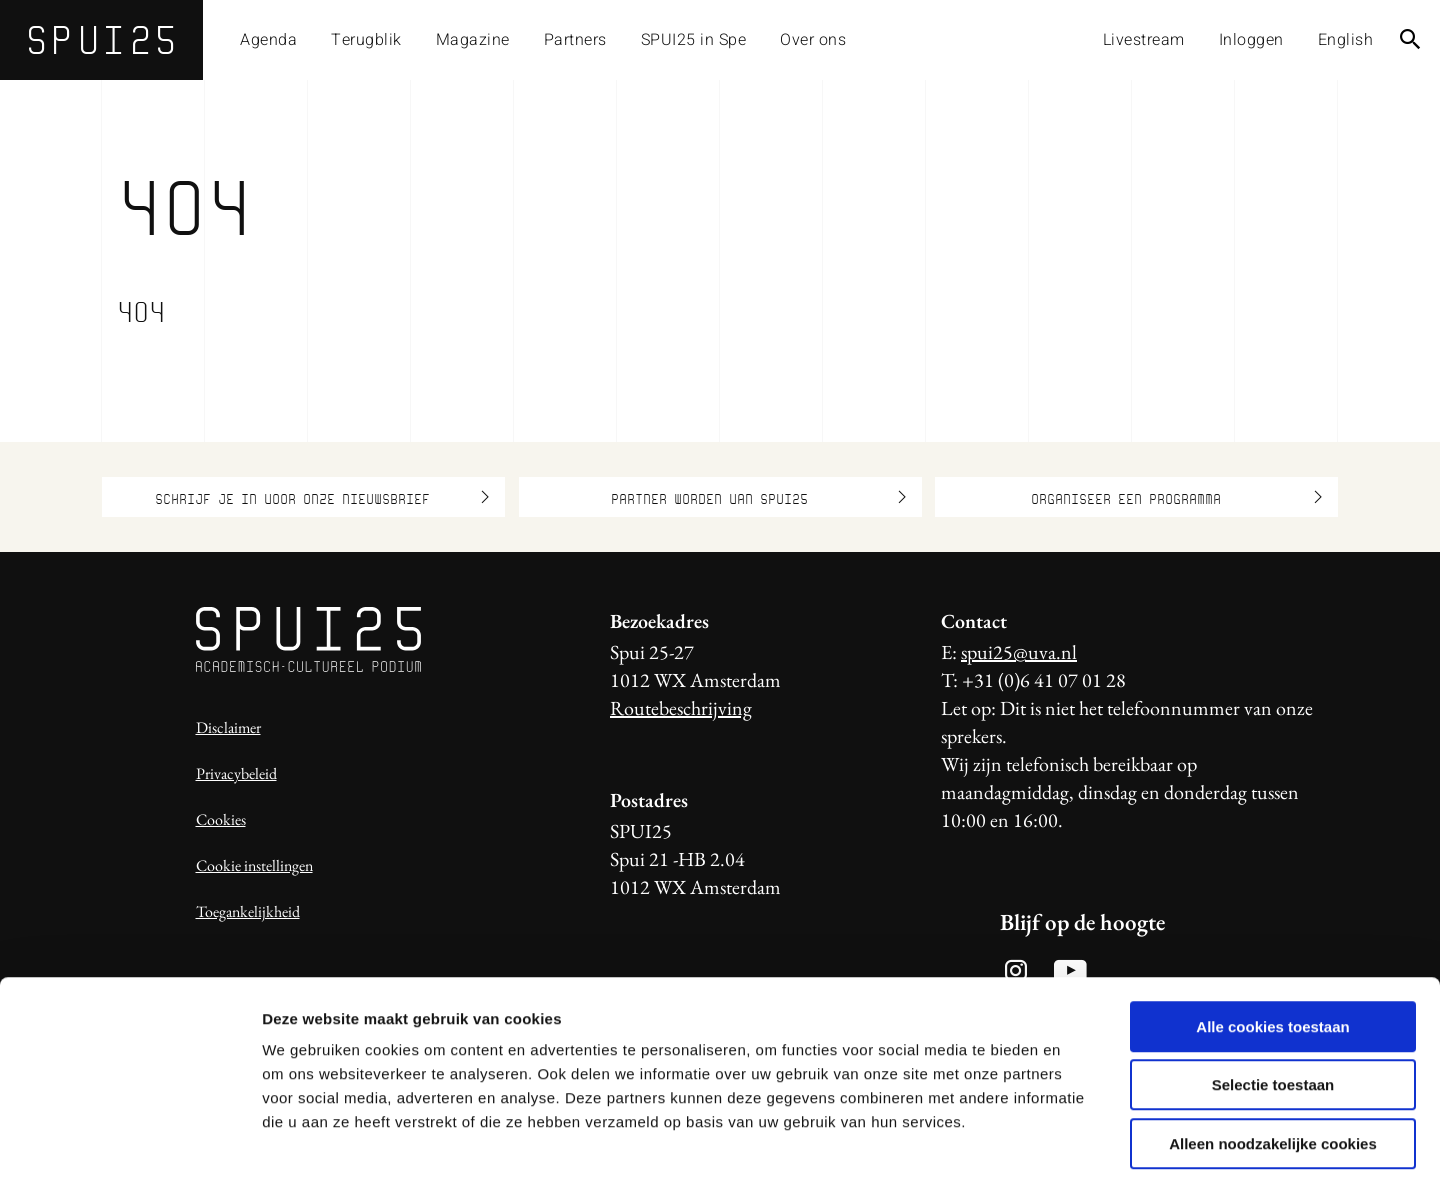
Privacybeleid (236, 773)
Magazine (473, 40)
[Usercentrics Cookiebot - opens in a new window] (129, 1144)
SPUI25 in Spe (694, 40)
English (1346, 40)
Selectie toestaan (1273, 997)
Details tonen (1080, 1143)
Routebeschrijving (681, 708)
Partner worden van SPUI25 (758, 497)
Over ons (813, 40)
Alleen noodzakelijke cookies (1273, 1055)
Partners (575, 40)
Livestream (1144, 40)
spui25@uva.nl (1019, 652)
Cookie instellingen (254, 865)
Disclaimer (228, 727)
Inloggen (1251, 40)
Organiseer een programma (1177, 497)
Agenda (268, 40)
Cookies (221, 819)
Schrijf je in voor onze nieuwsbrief (322, 497)
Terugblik (366, 40)
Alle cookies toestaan (1272, 938)
